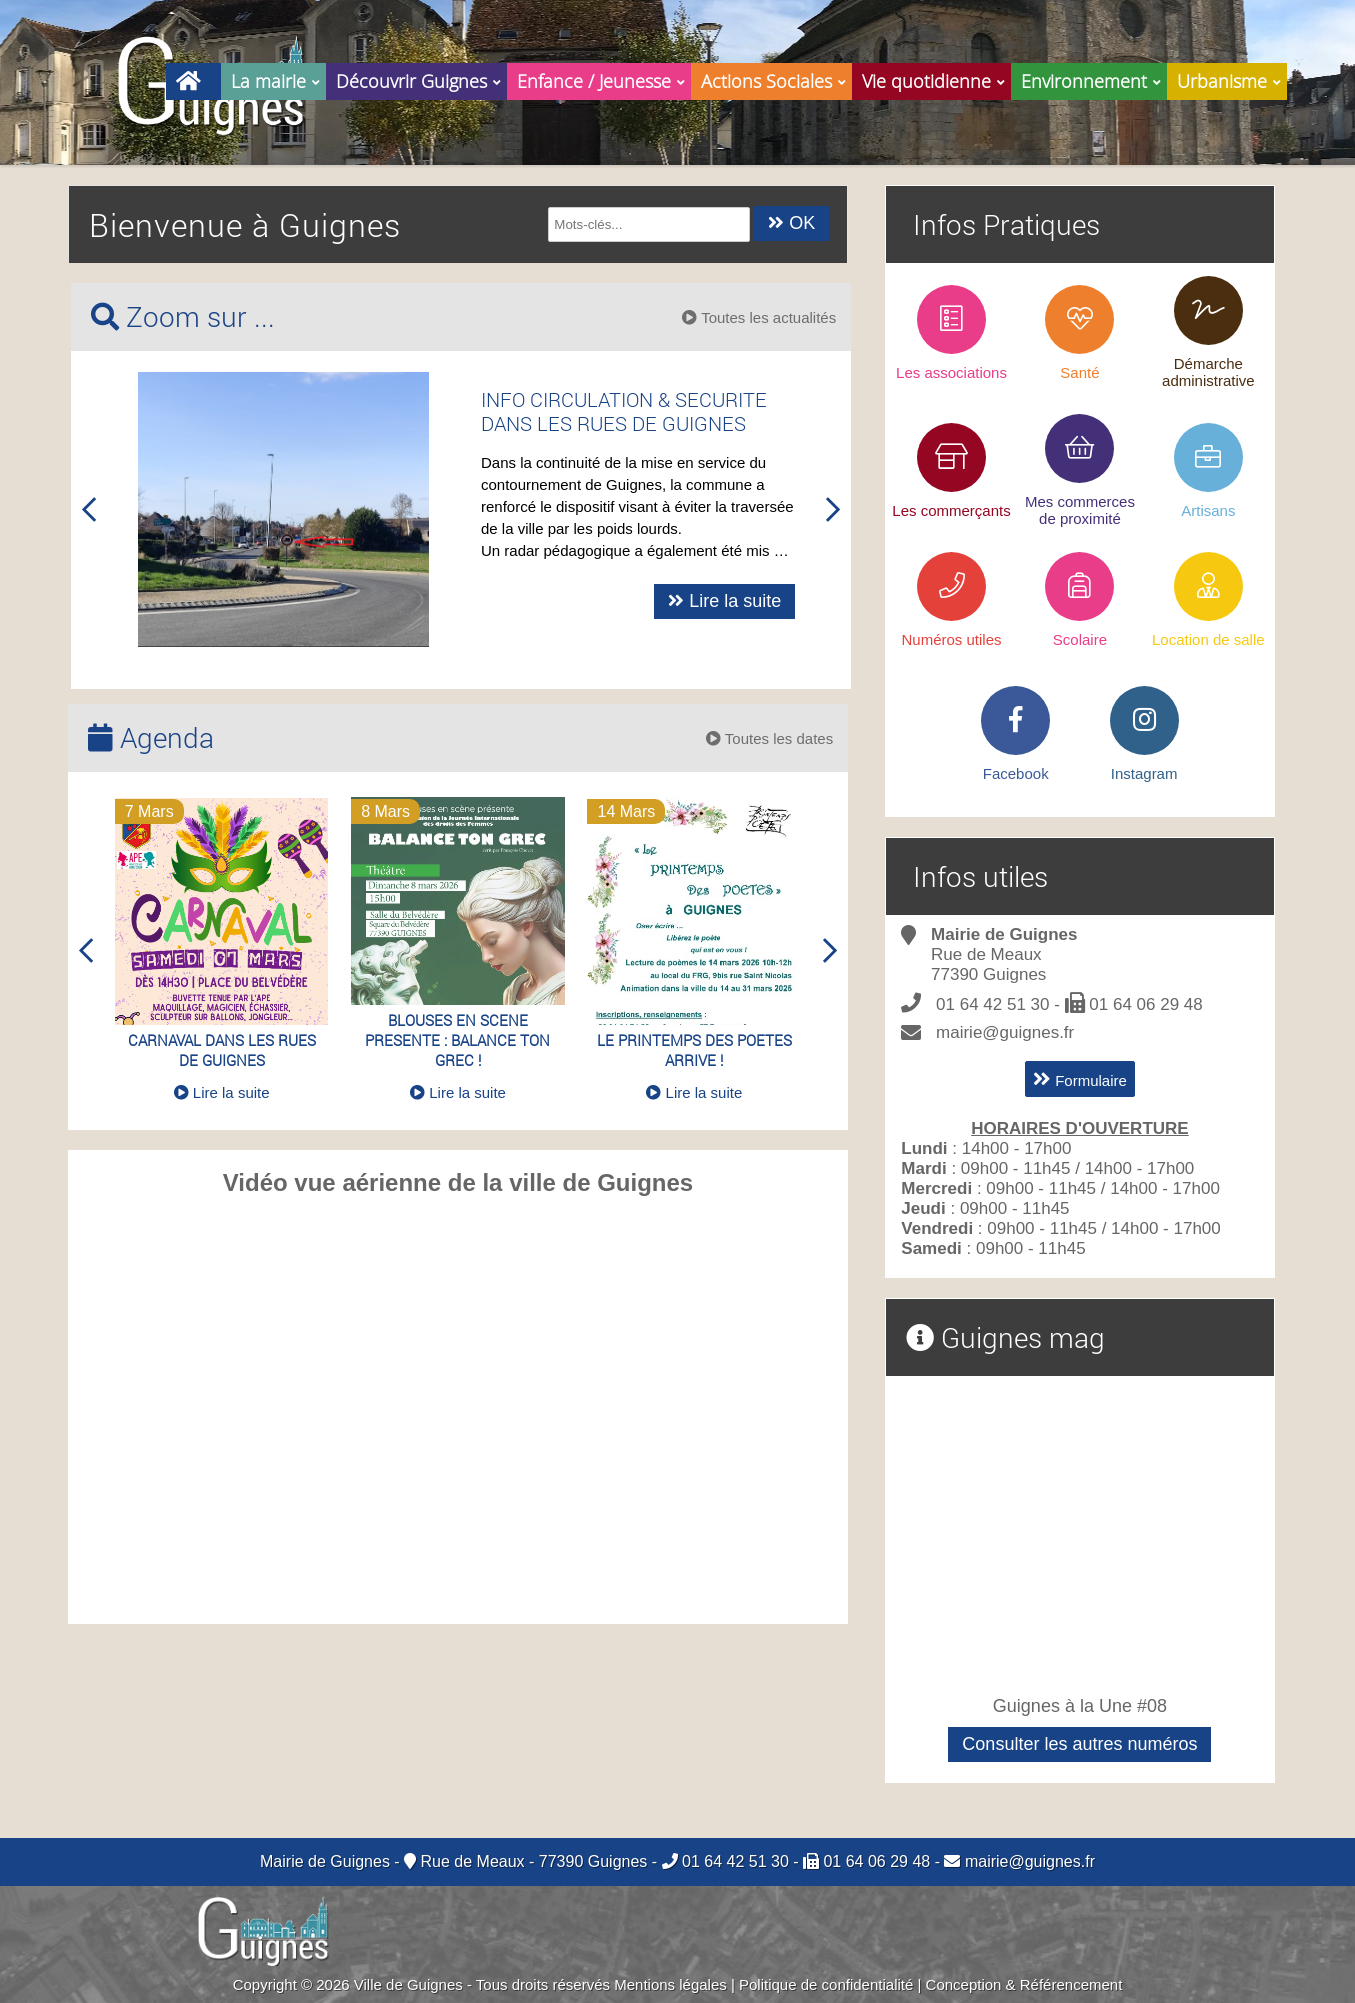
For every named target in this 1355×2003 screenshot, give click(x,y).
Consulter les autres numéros (1079, 1744)
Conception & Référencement (1024, 1984)
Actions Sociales (776, 78)
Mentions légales (670, 1984)
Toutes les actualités (759, 317)
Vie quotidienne (936, 78)
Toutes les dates (769, 738)
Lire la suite (763, 601)
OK (791, 223)
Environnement (1094, 78)
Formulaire (1080, 1079)
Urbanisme (1232, 78)
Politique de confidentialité (826, 1984)
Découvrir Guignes (421, 78)
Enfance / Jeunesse (604, 78)
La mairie (278, 78)
